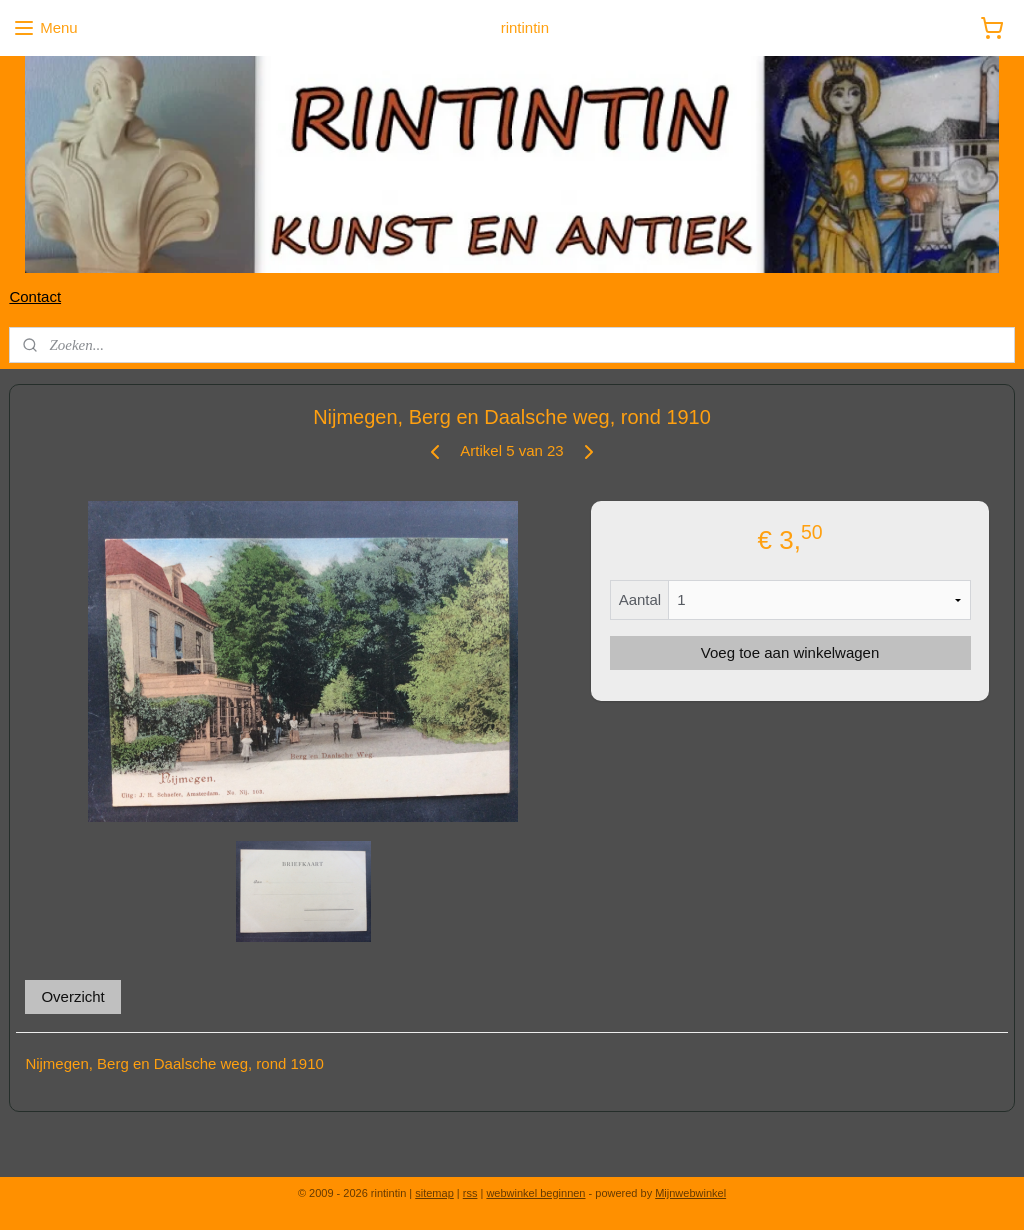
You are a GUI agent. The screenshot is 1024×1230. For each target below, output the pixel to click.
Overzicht (72, 995)
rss (470, 1193)
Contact (35, 296)
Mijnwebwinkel (690, 1193)
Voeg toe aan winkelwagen (790, 652)
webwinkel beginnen (535, 1193)
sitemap (434, 1193)
